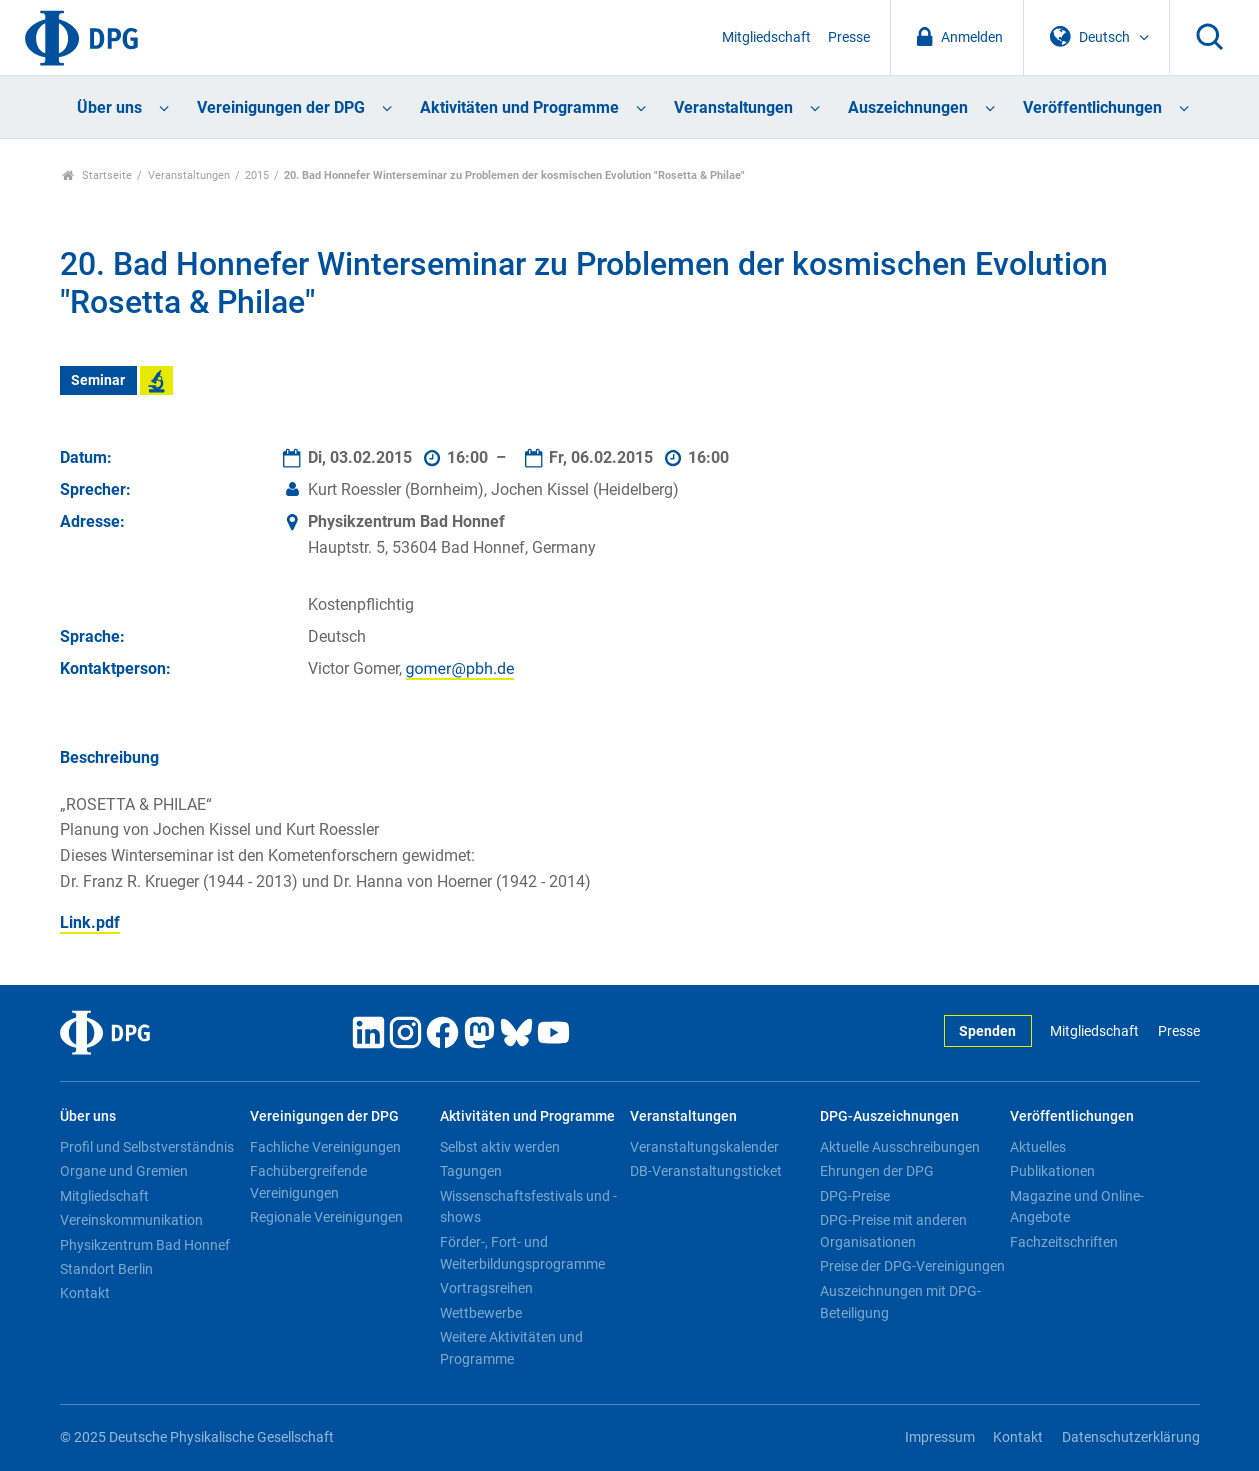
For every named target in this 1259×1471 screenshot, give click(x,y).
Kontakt (85, 1293)
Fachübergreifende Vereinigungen (308, 1182)
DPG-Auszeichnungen (889, 1116)
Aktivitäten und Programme (519, 107)
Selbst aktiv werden (500, 1147)
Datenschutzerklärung (1131, 1437)
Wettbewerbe (481, 1313)
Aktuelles (1038, 1147)
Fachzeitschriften (1064, 1242)
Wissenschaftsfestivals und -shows (528, 1207)
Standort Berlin (106, 1269)
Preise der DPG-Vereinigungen (912, 1266)
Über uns (109, 107)
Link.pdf (90, 922)
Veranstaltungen (733, 107)
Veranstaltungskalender (704, 1147)
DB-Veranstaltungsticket (706, 1171)
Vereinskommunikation (131, 1220)
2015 (257, 175)
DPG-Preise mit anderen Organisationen (893, 1231)
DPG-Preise (855, 1196)
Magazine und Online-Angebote (1077, 1207)
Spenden (987, 1031)
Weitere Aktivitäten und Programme (511, 1348)
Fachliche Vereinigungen (325, 1147)
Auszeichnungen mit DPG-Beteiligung (900, 1302)
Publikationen (1052, 1171)
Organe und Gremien (124, 1171)
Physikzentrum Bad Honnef (145, 1245)
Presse (849, 37)
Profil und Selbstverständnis (147, 1147)
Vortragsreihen (486, 1288)
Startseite (97, 175)
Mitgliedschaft (766, 37)
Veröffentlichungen (1092, 107)
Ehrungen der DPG (877, 1171)
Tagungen (471, 1171)
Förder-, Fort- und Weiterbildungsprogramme (522, 1253)
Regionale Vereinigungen (326, 1217)
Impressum (940, 1437)
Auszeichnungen (908, 107)
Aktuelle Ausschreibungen (900, 1147)
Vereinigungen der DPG (281, 107)
